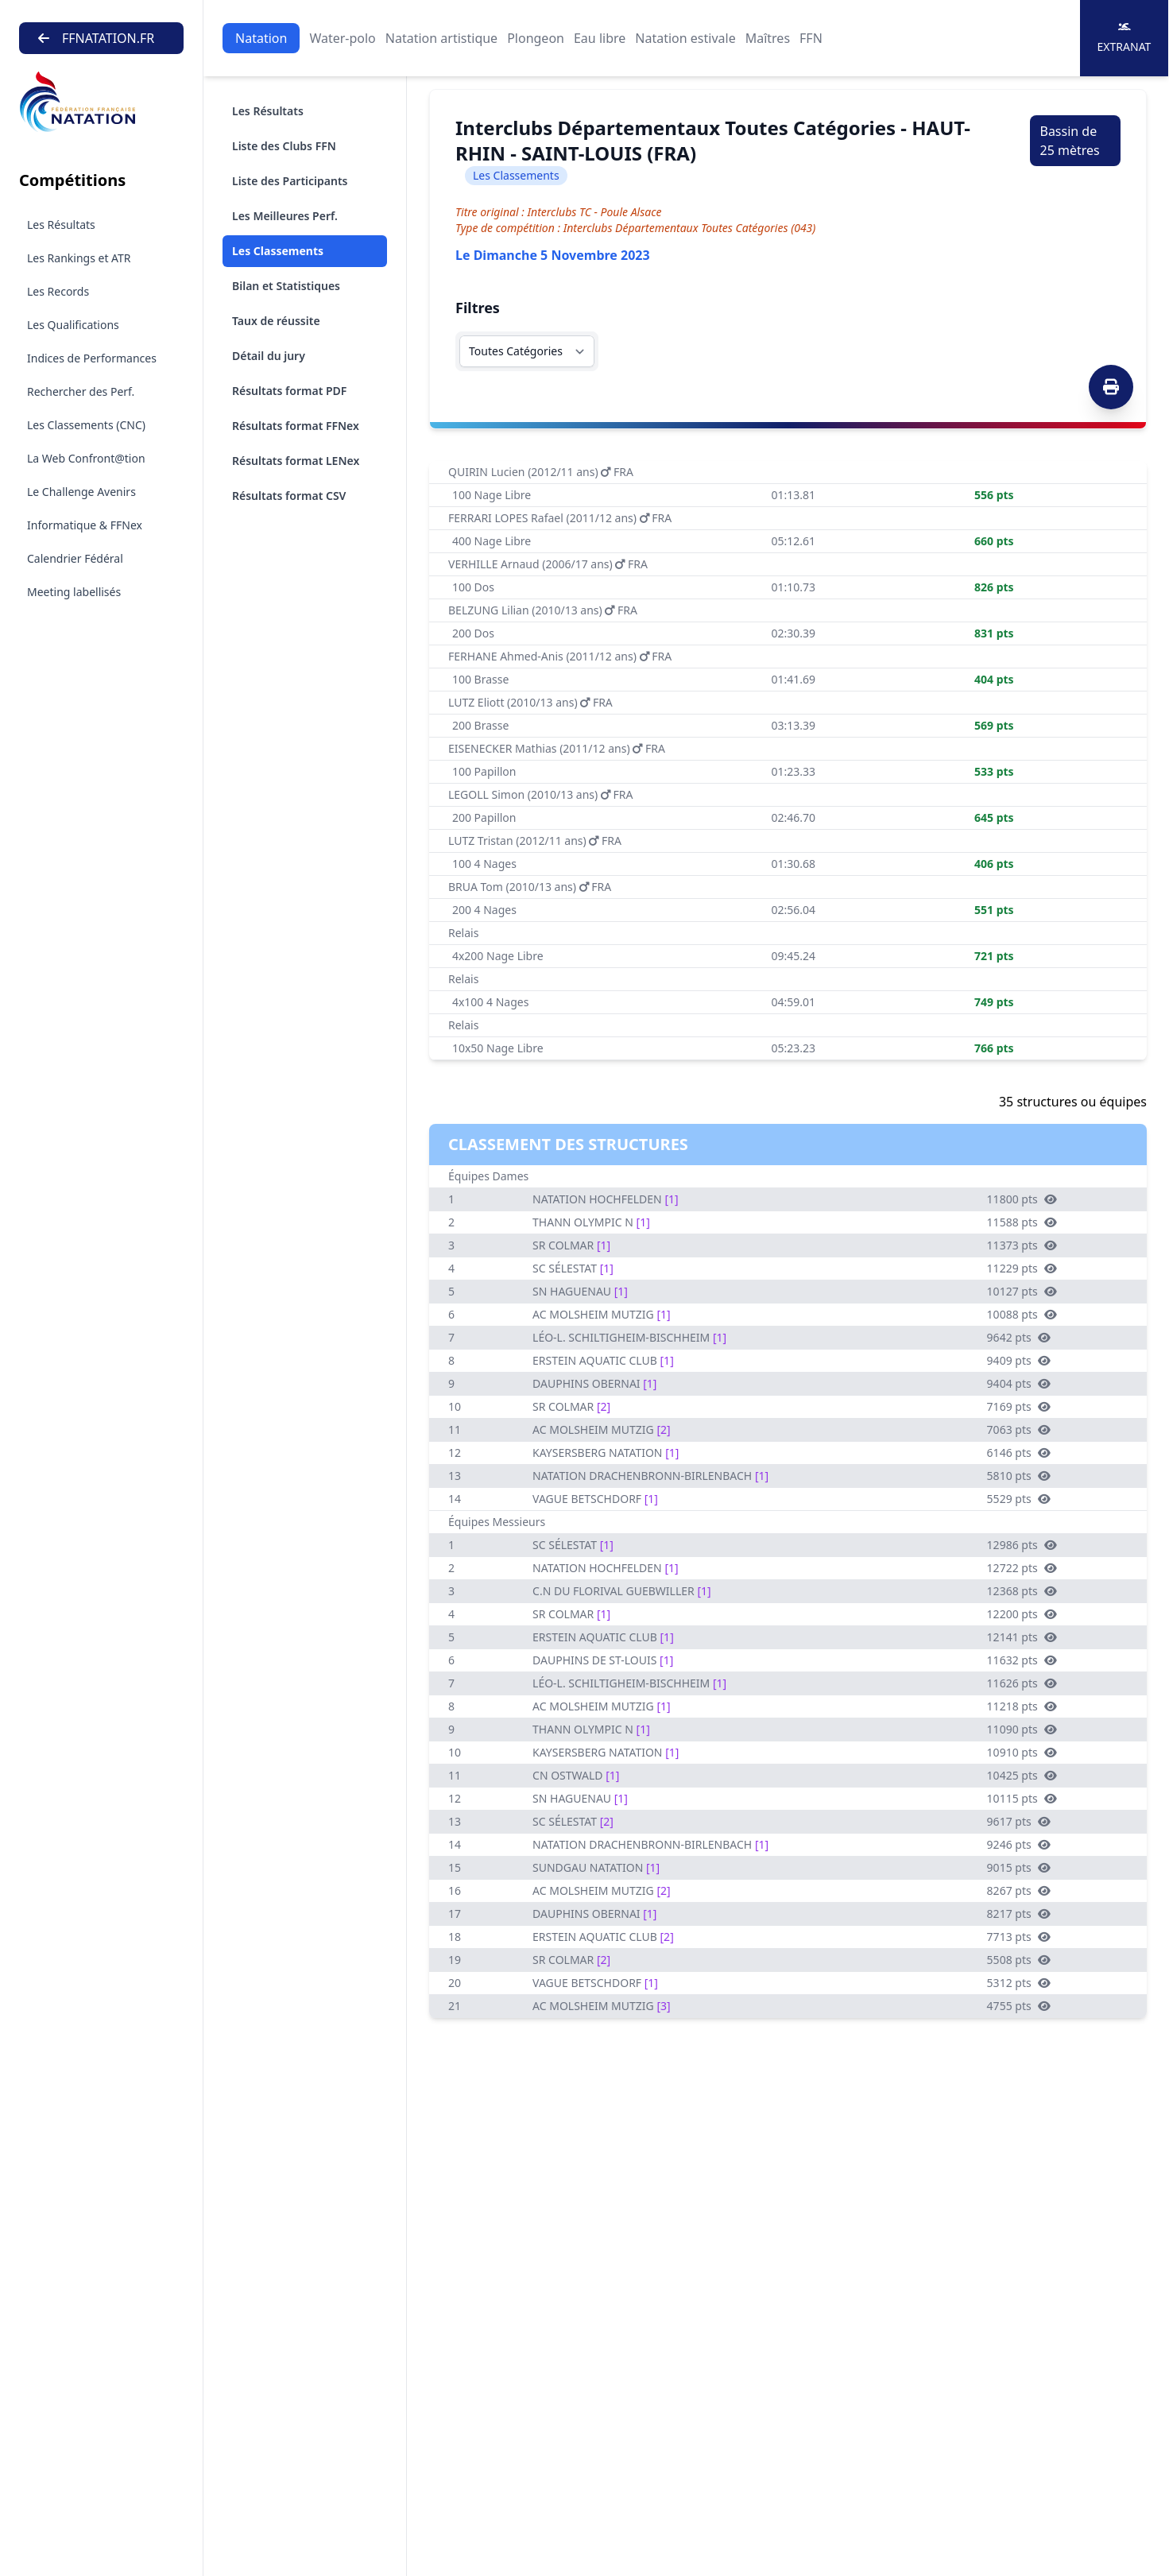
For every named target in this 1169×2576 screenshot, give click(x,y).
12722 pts (1022, 1567)
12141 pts (1022, 1636)
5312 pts (1019, 1982)
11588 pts (1022, 1222)
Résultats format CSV (289, 495)
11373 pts (1022, 1245)
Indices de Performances (92, 358)
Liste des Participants (290, 180)
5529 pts (1019, 1498)
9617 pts (1019, 1821)
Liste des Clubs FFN (284, 145)
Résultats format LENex (295, 460)
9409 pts (1019, 1360)
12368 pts (1022, 1590)
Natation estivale (685, 38)
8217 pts (1019, 1913)
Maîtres (767, 38)
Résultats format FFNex (295, 425)
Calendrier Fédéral (75, 558)
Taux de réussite (276, 320)
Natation (261, 38)
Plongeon (535, 38)
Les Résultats (61, 224)
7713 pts (1019, 1936)
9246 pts (1019, 1844)
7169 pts (1019, 1406)
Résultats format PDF (289, 390)
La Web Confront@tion (86, 458)
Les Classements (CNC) (86, 424)
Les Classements (277, 250)
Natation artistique (441, 38)
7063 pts (1019, 1429)
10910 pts (1022, 1752)
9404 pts (1019, 1383)
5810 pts (1019, 1475)
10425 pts (1022, 1775)
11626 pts (1022, 1683)
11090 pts (1022, 1729)
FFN (811, 38)
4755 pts (1019, 2005)
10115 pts (1022, 1798)
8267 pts (1019, 1890)
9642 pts (1019, 1337)
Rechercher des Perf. (80, 391)
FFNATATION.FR (96, 38)
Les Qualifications (73, 324)
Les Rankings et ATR (79, 257)
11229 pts (1022, 1268)
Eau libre (599, 38)
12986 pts (1022, 1544)
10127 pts (1022, 1291)
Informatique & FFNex (84, 525)
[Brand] (101, 102)
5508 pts (1019, 1959)
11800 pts (1022, 1199)
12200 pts (1022, 1613)
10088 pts (1022, 1314)
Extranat (1124, 37)
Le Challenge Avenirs (81, 491)
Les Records (58, 291)
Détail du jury (268, 355)
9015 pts (1019, 1867)
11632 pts (1022, 1660)
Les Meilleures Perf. (285, 215)
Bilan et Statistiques (286, 285)
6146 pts (1019, 1452)
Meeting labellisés (74, 591)
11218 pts (1022, 1706)
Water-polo (342, 38)
